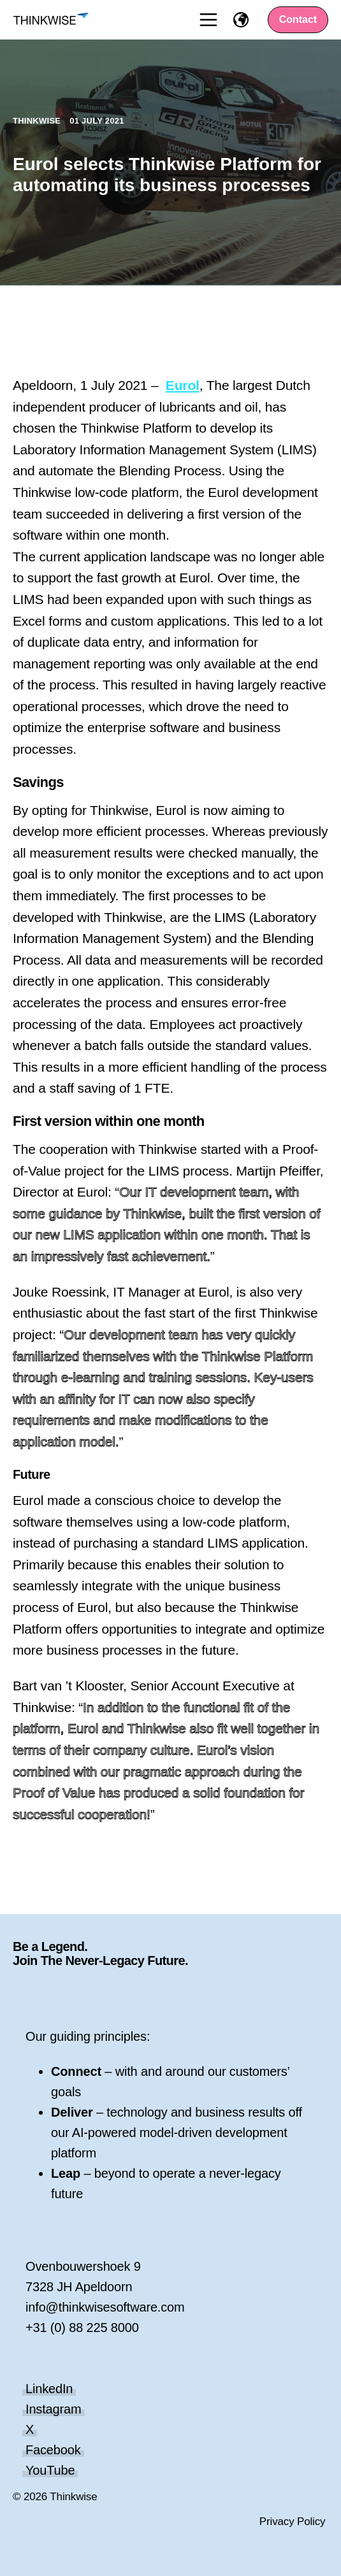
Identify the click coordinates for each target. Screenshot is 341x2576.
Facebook (53, 2450)
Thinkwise (38, 121)
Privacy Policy (292, 2521)
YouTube (50, 2470)
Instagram (53, 2409)
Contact (298, 19)
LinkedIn (49, 2389)
